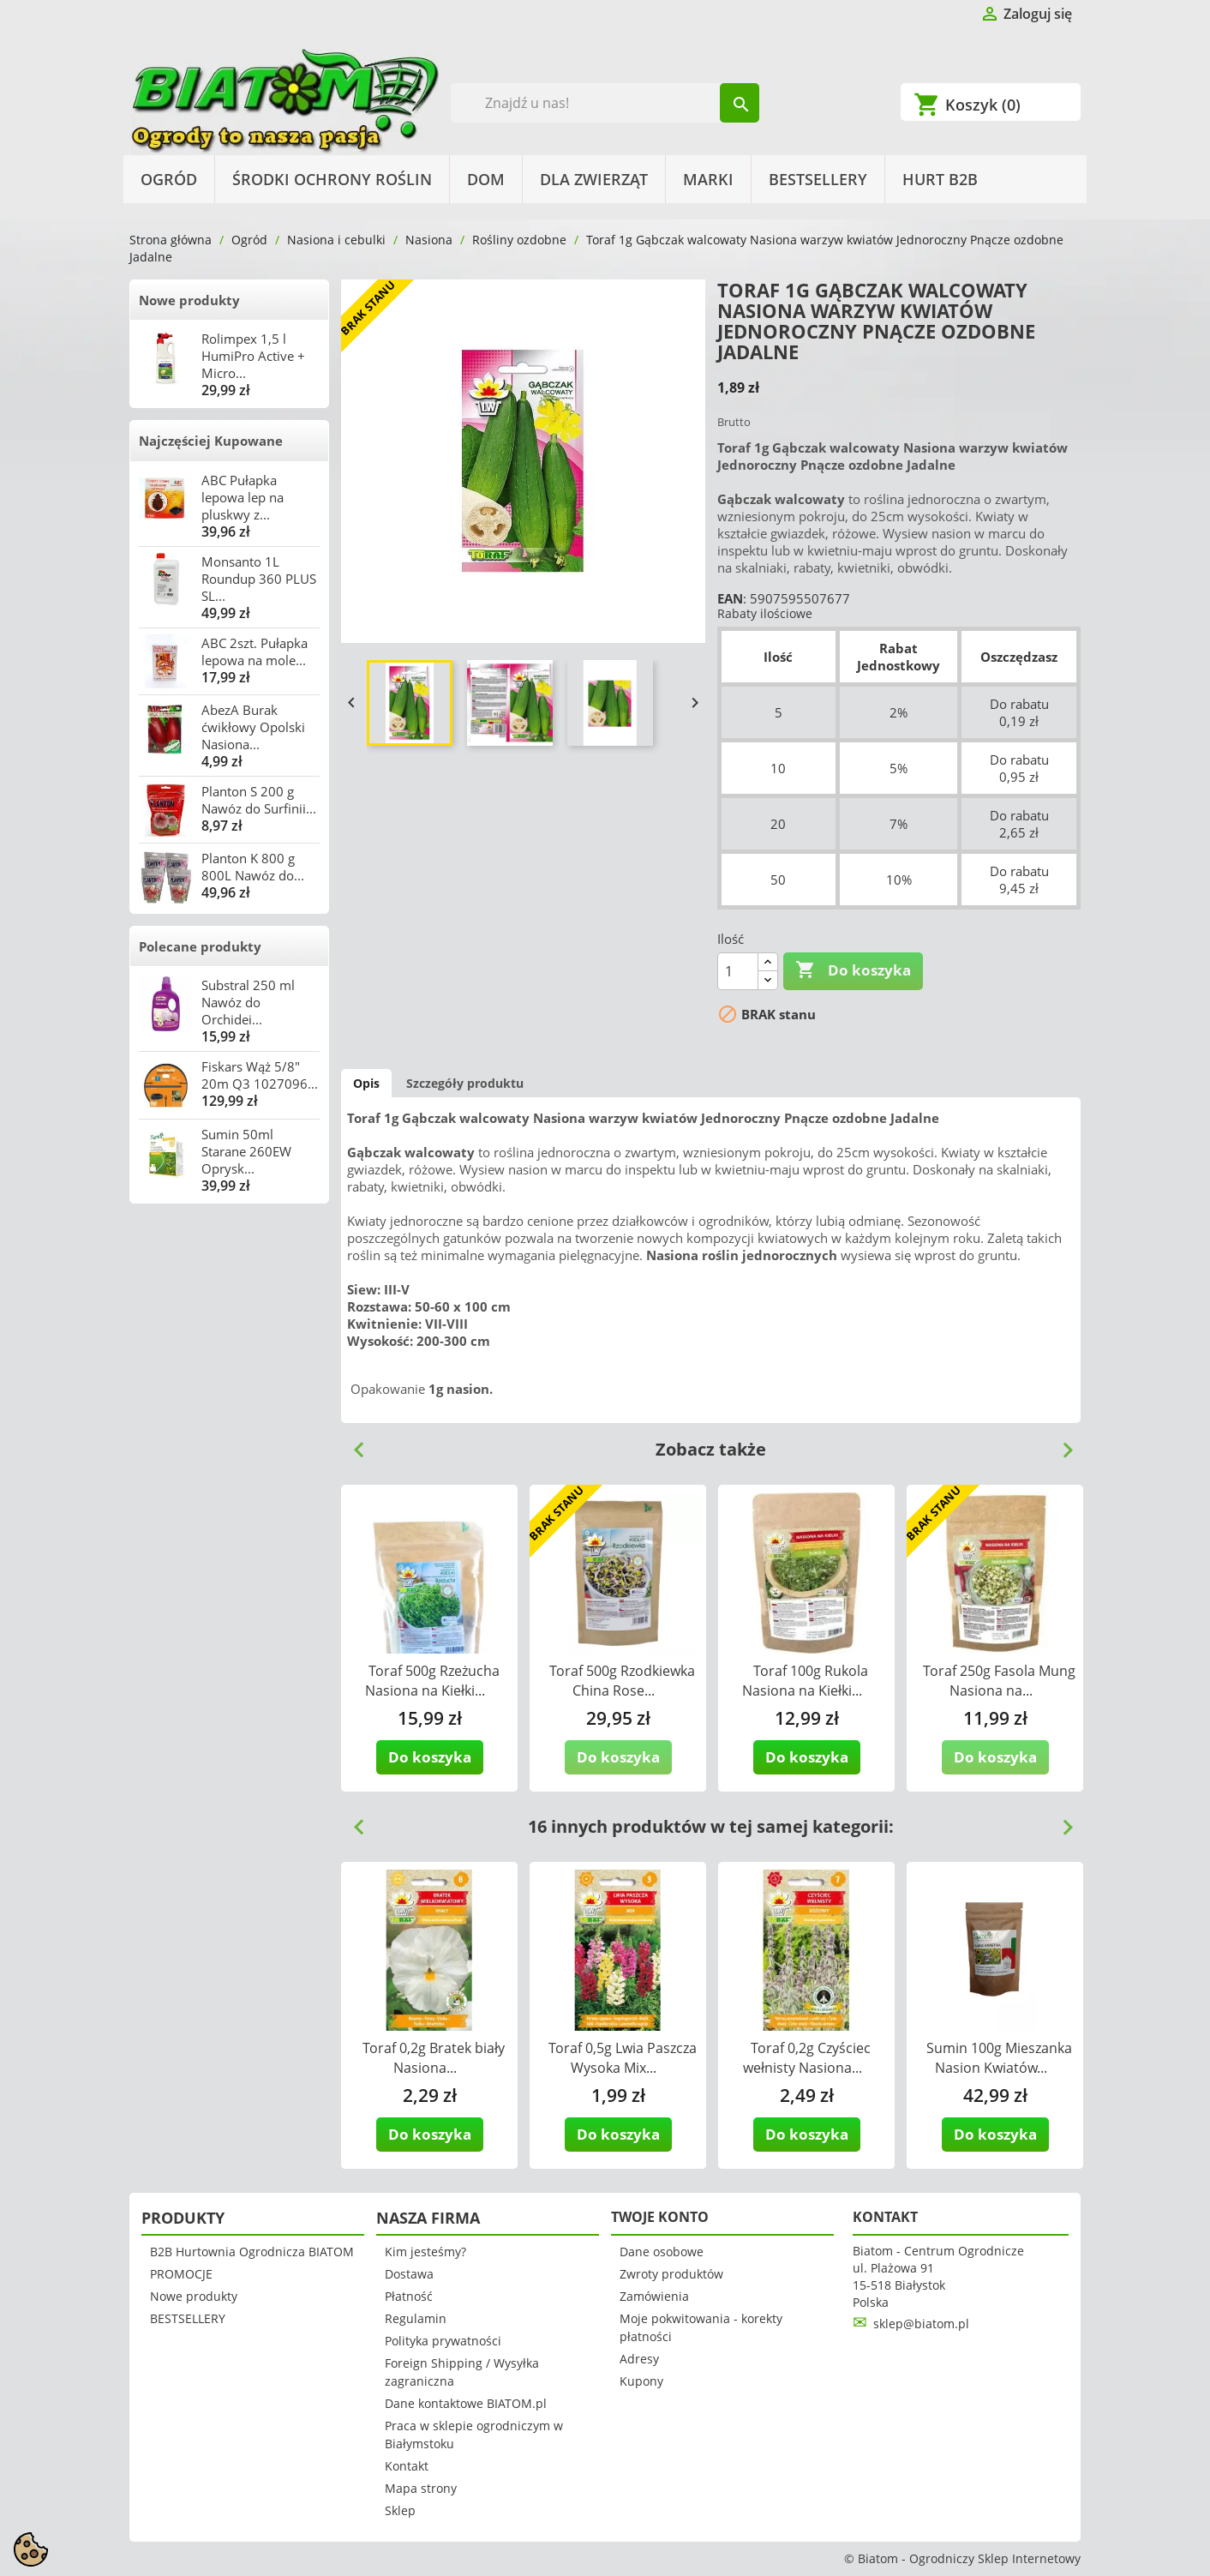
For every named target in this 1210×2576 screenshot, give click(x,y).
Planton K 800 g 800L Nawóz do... (252, 867)
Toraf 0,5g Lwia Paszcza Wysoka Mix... (622, 2058)
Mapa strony (421, 2488)
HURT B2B (940, 179)
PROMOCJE (181, 2274)
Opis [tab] (366, 1083)
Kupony (641, 2381)
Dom (486, 179)
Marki (708, 179)
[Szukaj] (605, 103)
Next (1060, 1443)
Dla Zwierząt (594, 179)
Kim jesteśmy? (425, 2251)
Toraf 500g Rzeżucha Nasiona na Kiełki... (432, 1680)
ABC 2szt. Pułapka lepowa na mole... (254, 651)
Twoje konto (660, 2216)
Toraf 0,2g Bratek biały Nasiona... (433, 2058)
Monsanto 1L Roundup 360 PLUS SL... (258, 578)
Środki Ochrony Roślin (332, 179)
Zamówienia (654, 2296)
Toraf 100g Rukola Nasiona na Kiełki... (805, 1680)
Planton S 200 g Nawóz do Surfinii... (258, 800)
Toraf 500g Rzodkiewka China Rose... (622, 1680)
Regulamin (415, 2318)
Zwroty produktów (671, 2274)
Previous (352, 1443)
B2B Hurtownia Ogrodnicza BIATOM (252, 2251)
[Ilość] (737, 971)
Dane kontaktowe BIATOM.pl (466, 2403)
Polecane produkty (200, 946)
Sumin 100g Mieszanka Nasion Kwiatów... (999, 2058)
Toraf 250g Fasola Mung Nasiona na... (999, 1680)
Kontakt (406, 2466)
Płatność (409, 2296)
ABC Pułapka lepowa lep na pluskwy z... (242, 497)
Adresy (639, 2359)
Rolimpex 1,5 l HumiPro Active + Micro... (253, 355)
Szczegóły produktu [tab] (465, 1083)
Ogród (169, 179)
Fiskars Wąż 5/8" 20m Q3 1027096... (259, 1075)
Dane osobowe (662, 2251)
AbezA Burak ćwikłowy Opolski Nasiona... (253, 727)
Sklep (400, 2510)
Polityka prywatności (443, 2341)
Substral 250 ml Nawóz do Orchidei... (248, 1002)
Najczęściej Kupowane (211, 440)
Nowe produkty (189, 300)
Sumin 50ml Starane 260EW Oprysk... (246, 1151)
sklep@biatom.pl (921, 2323)
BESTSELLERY (818, 179)
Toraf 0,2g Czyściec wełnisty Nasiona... (807, 2058)
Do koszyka (853, 970)
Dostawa (409, 2274)
